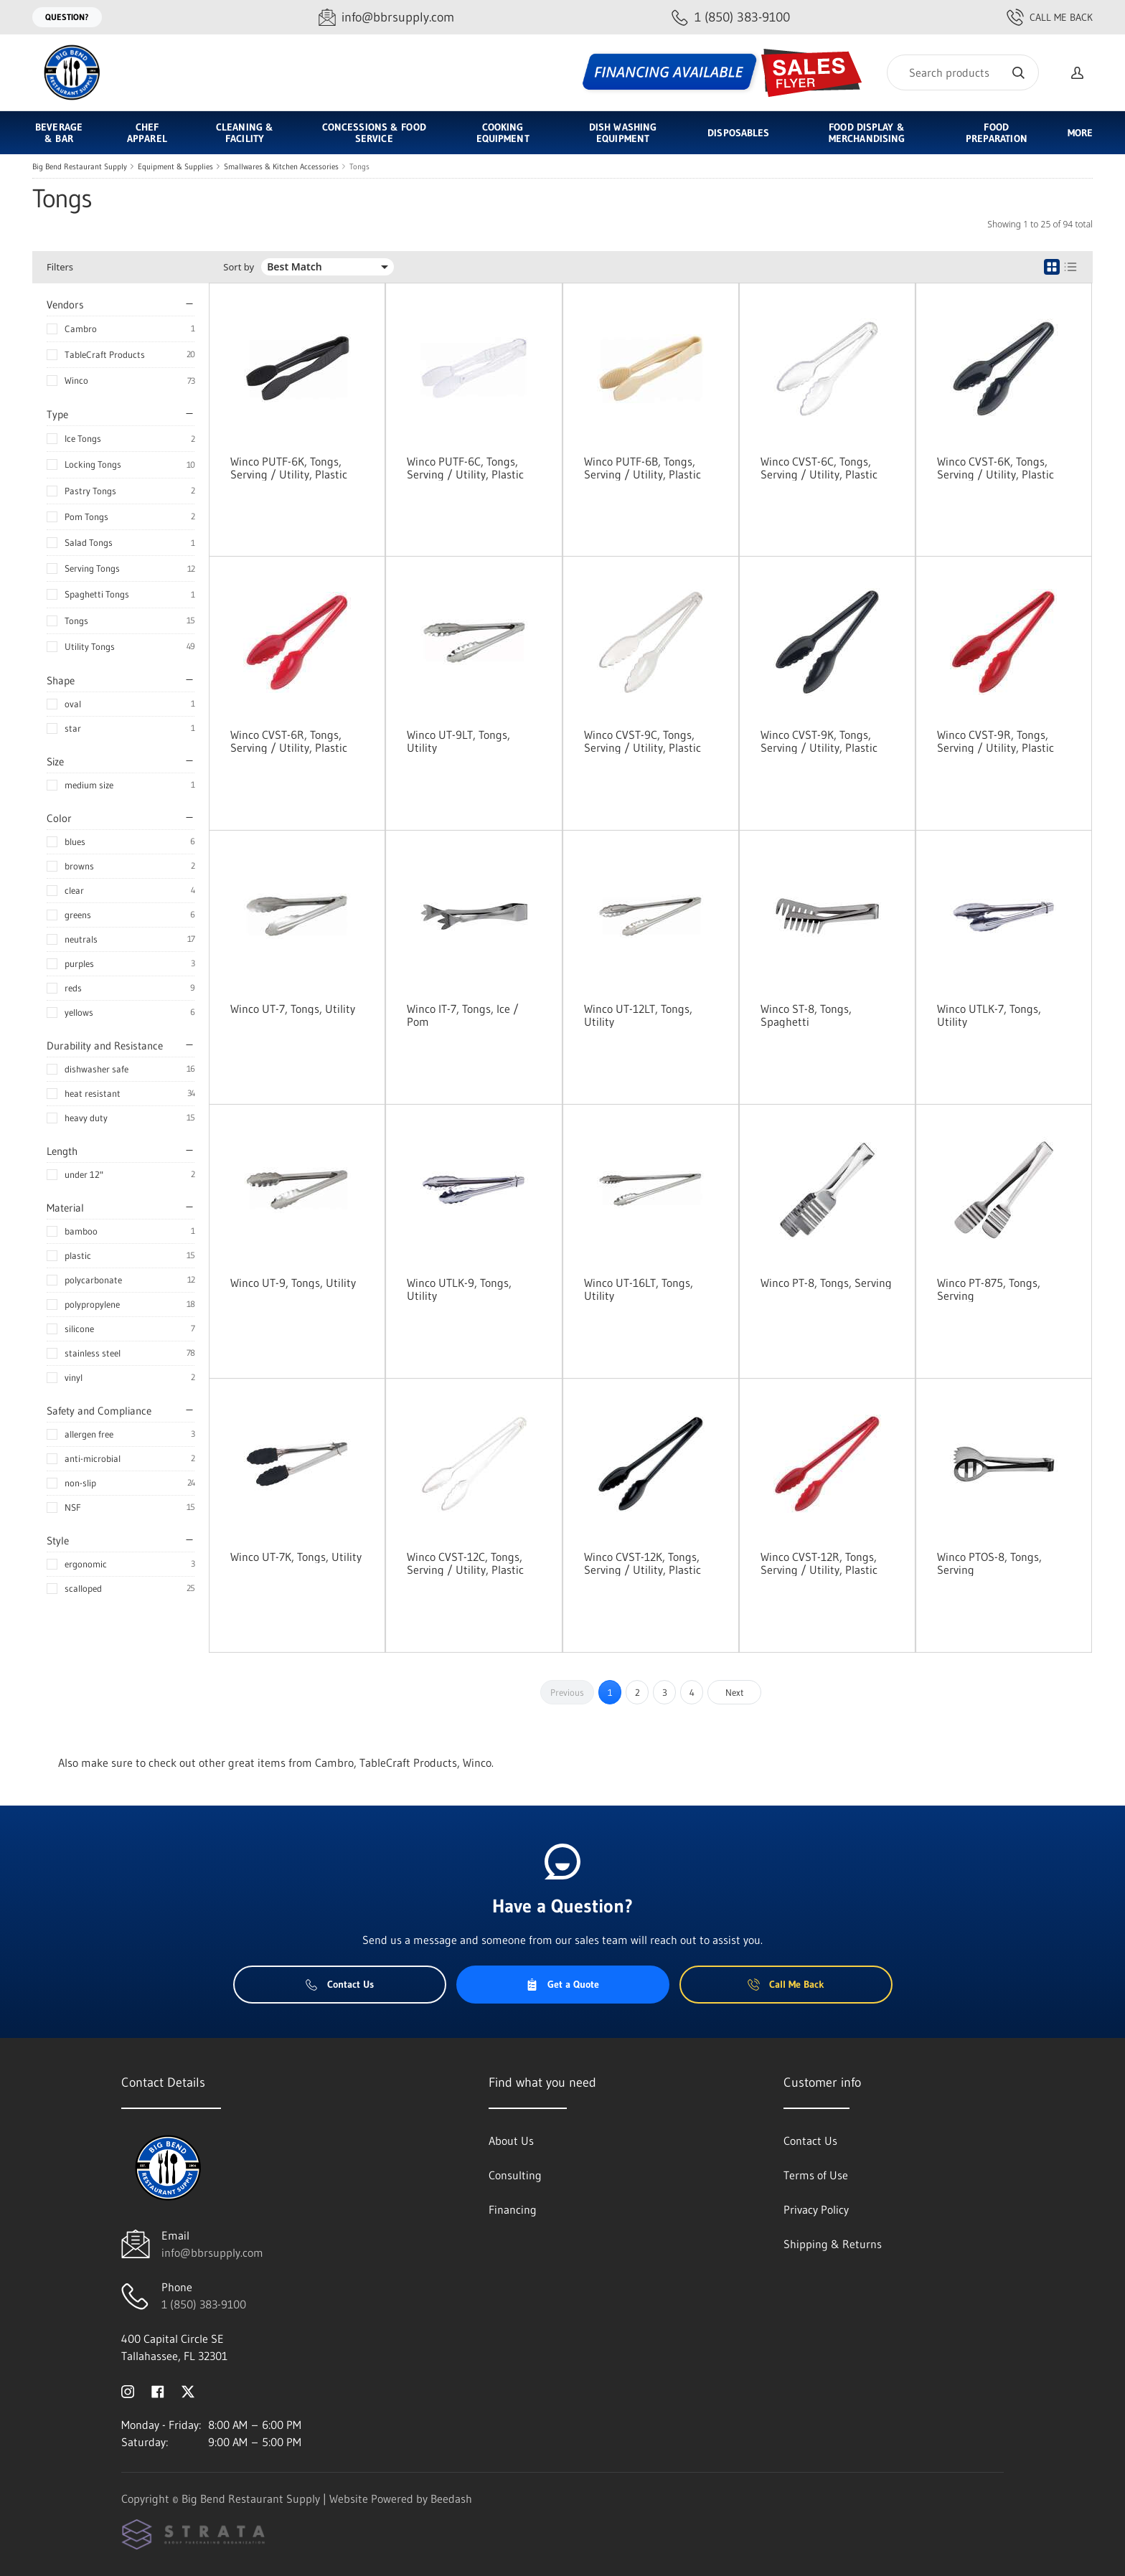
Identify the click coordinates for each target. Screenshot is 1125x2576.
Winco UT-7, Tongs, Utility (292, 1008)
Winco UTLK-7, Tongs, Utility (989, 1015)
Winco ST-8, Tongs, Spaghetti (806, 1015)
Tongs (359, 166)
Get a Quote (562, 1984)
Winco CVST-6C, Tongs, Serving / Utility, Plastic (819, 468)
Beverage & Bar (59, 133)
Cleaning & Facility (244, 133)
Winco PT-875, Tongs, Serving (988, 1289)
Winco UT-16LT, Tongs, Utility (638, 1289)
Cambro (81, 328)
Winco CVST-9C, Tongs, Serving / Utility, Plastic (642, 741)
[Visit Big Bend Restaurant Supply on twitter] (188, 2390)
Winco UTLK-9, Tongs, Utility (459, 1289)
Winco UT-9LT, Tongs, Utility (458, 741)
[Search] (963, 72)
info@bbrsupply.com (212, 2252)
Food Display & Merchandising (867, 133)
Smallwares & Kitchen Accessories (281, 166)
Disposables (738, 132)
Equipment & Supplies (175, 166)
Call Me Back (1050, 17)
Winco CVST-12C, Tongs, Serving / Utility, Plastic (465, 1563)
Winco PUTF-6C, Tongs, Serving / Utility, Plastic (465, 468)
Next (734, 1692)
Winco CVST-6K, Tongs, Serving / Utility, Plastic (995, 468)
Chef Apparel (147, 133)
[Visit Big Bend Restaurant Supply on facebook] (157, 2390)
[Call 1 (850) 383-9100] (731, 17)
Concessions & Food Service (374, 133)
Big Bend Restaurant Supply (79, 166)
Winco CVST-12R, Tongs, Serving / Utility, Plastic (819, 1563)
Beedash (451, 2498)
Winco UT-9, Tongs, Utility (293, 1282)
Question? (67, 16)
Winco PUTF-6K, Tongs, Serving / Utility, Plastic (288, 468)
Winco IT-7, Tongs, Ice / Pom (463, 1015)
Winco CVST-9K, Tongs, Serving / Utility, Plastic (819, 741)
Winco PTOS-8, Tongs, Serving (989, 1563)
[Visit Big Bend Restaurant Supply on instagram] (127, 2390)
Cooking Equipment (502, 133)
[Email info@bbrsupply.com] (386, 17)
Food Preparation (996, 133)
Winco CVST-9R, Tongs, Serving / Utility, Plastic (995, 741)
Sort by (238, 267)
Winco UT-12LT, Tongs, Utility (638, 1015)
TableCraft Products (105, 354)
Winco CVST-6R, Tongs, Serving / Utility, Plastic (288, 741)
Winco (76, 380)
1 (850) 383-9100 (203, 2304)
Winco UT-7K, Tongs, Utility (296, 1556)
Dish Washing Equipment (622, 133)
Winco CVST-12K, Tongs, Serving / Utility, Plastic (642, 1563)
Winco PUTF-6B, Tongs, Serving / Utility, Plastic (642, 468)
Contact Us (340, 1984)
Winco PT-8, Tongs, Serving (826, 1282)
